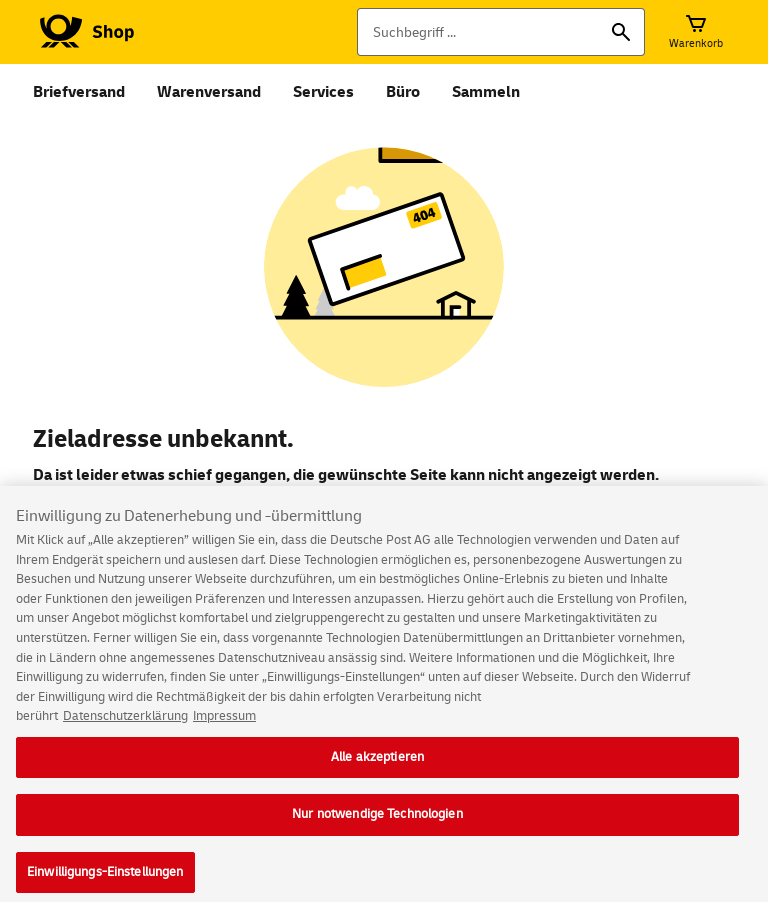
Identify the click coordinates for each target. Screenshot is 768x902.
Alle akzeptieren (377, 765)
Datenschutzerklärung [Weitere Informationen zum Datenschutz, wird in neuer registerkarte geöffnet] (125, 724)
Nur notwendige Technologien (377, 822)
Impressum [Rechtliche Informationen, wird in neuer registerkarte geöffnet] (224, 724)
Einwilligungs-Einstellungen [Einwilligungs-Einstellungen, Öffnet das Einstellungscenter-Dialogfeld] (105, 880)
